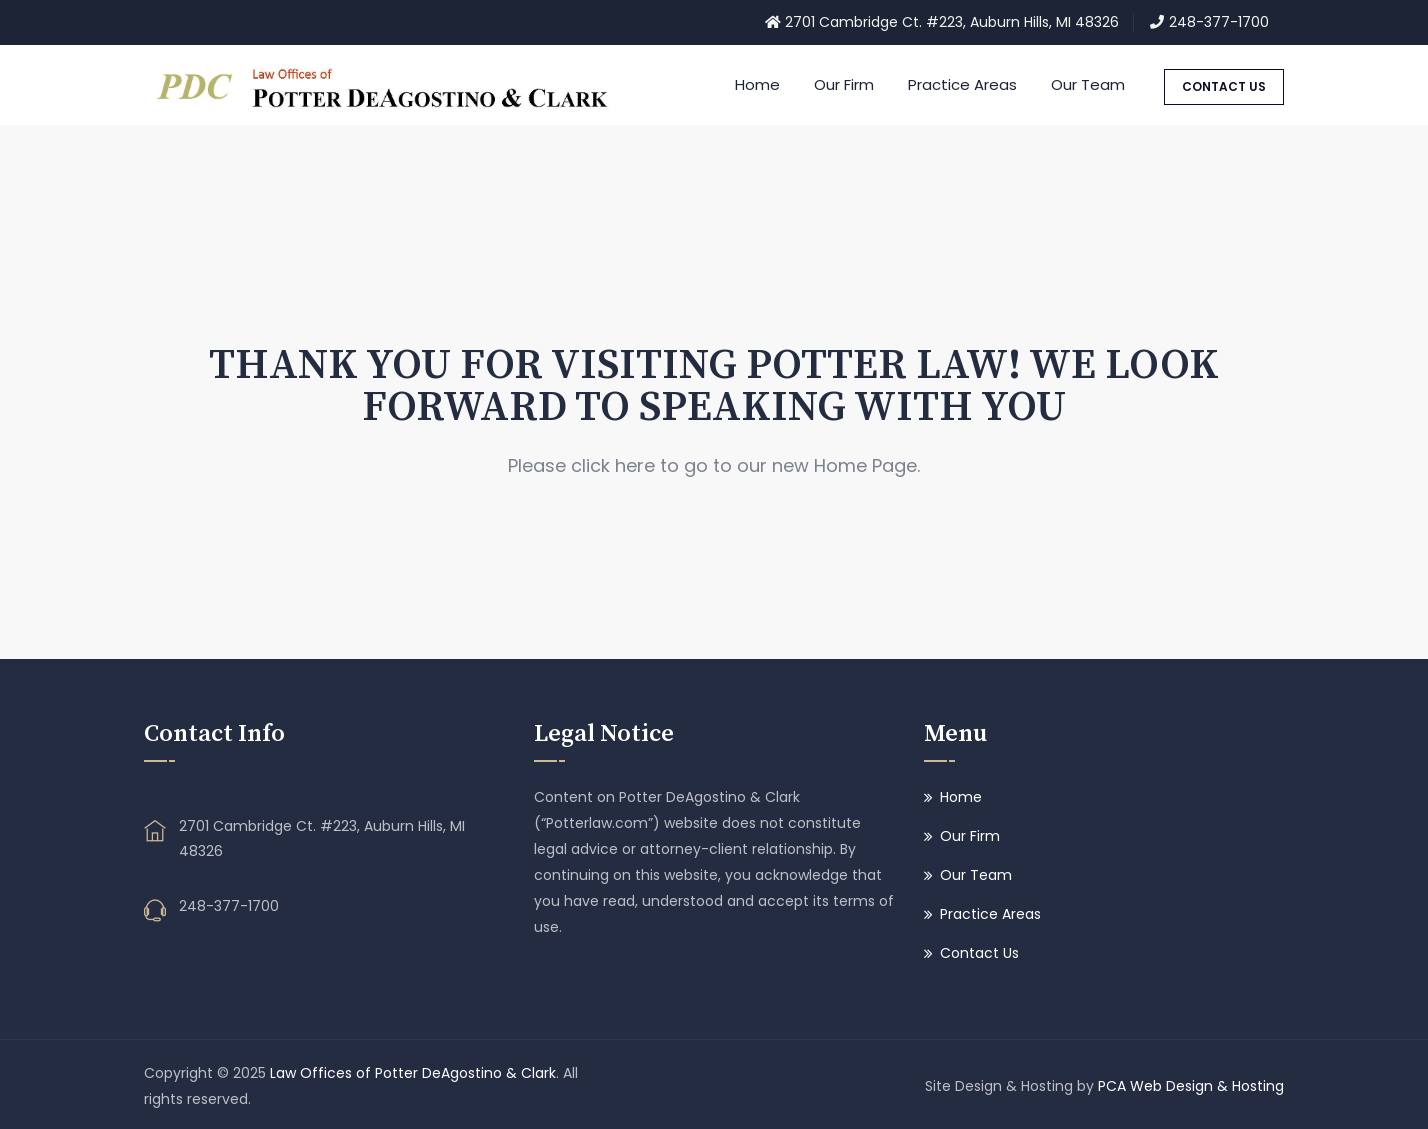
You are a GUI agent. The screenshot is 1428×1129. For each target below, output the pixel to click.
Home (757, 84)
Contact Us (979, 953)
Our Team (1088, 84)
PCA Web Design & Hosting (1191, 1086)
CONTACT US (1224, 86)
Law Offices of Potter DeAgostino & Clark (413, 1073)
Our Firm (844, 84)
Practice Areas (962, 84)
